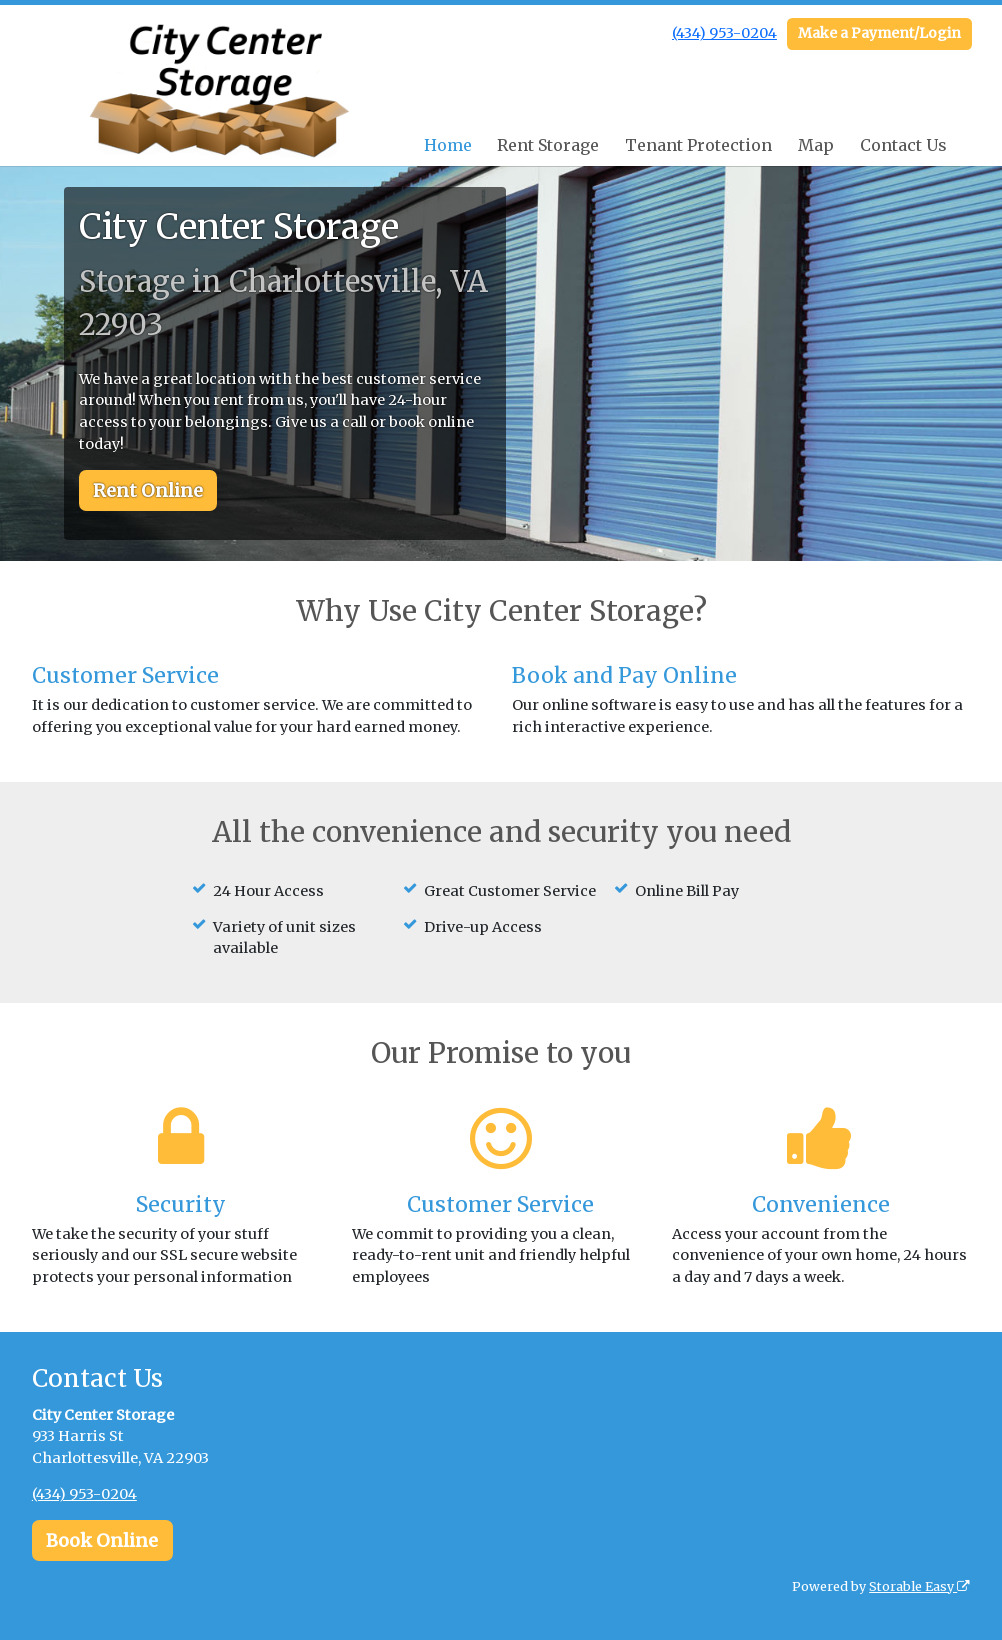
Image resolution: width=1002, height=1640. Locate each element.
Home (448, 145)
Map (816, 145)
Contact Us (903, 145)
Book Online (102, 1540)
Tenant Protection (698, 145)
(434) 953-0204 (724, 33)
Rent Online (148, 490)
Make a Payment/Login (879, 33)
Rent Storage (548, 145)
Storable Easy (919, 1586)
